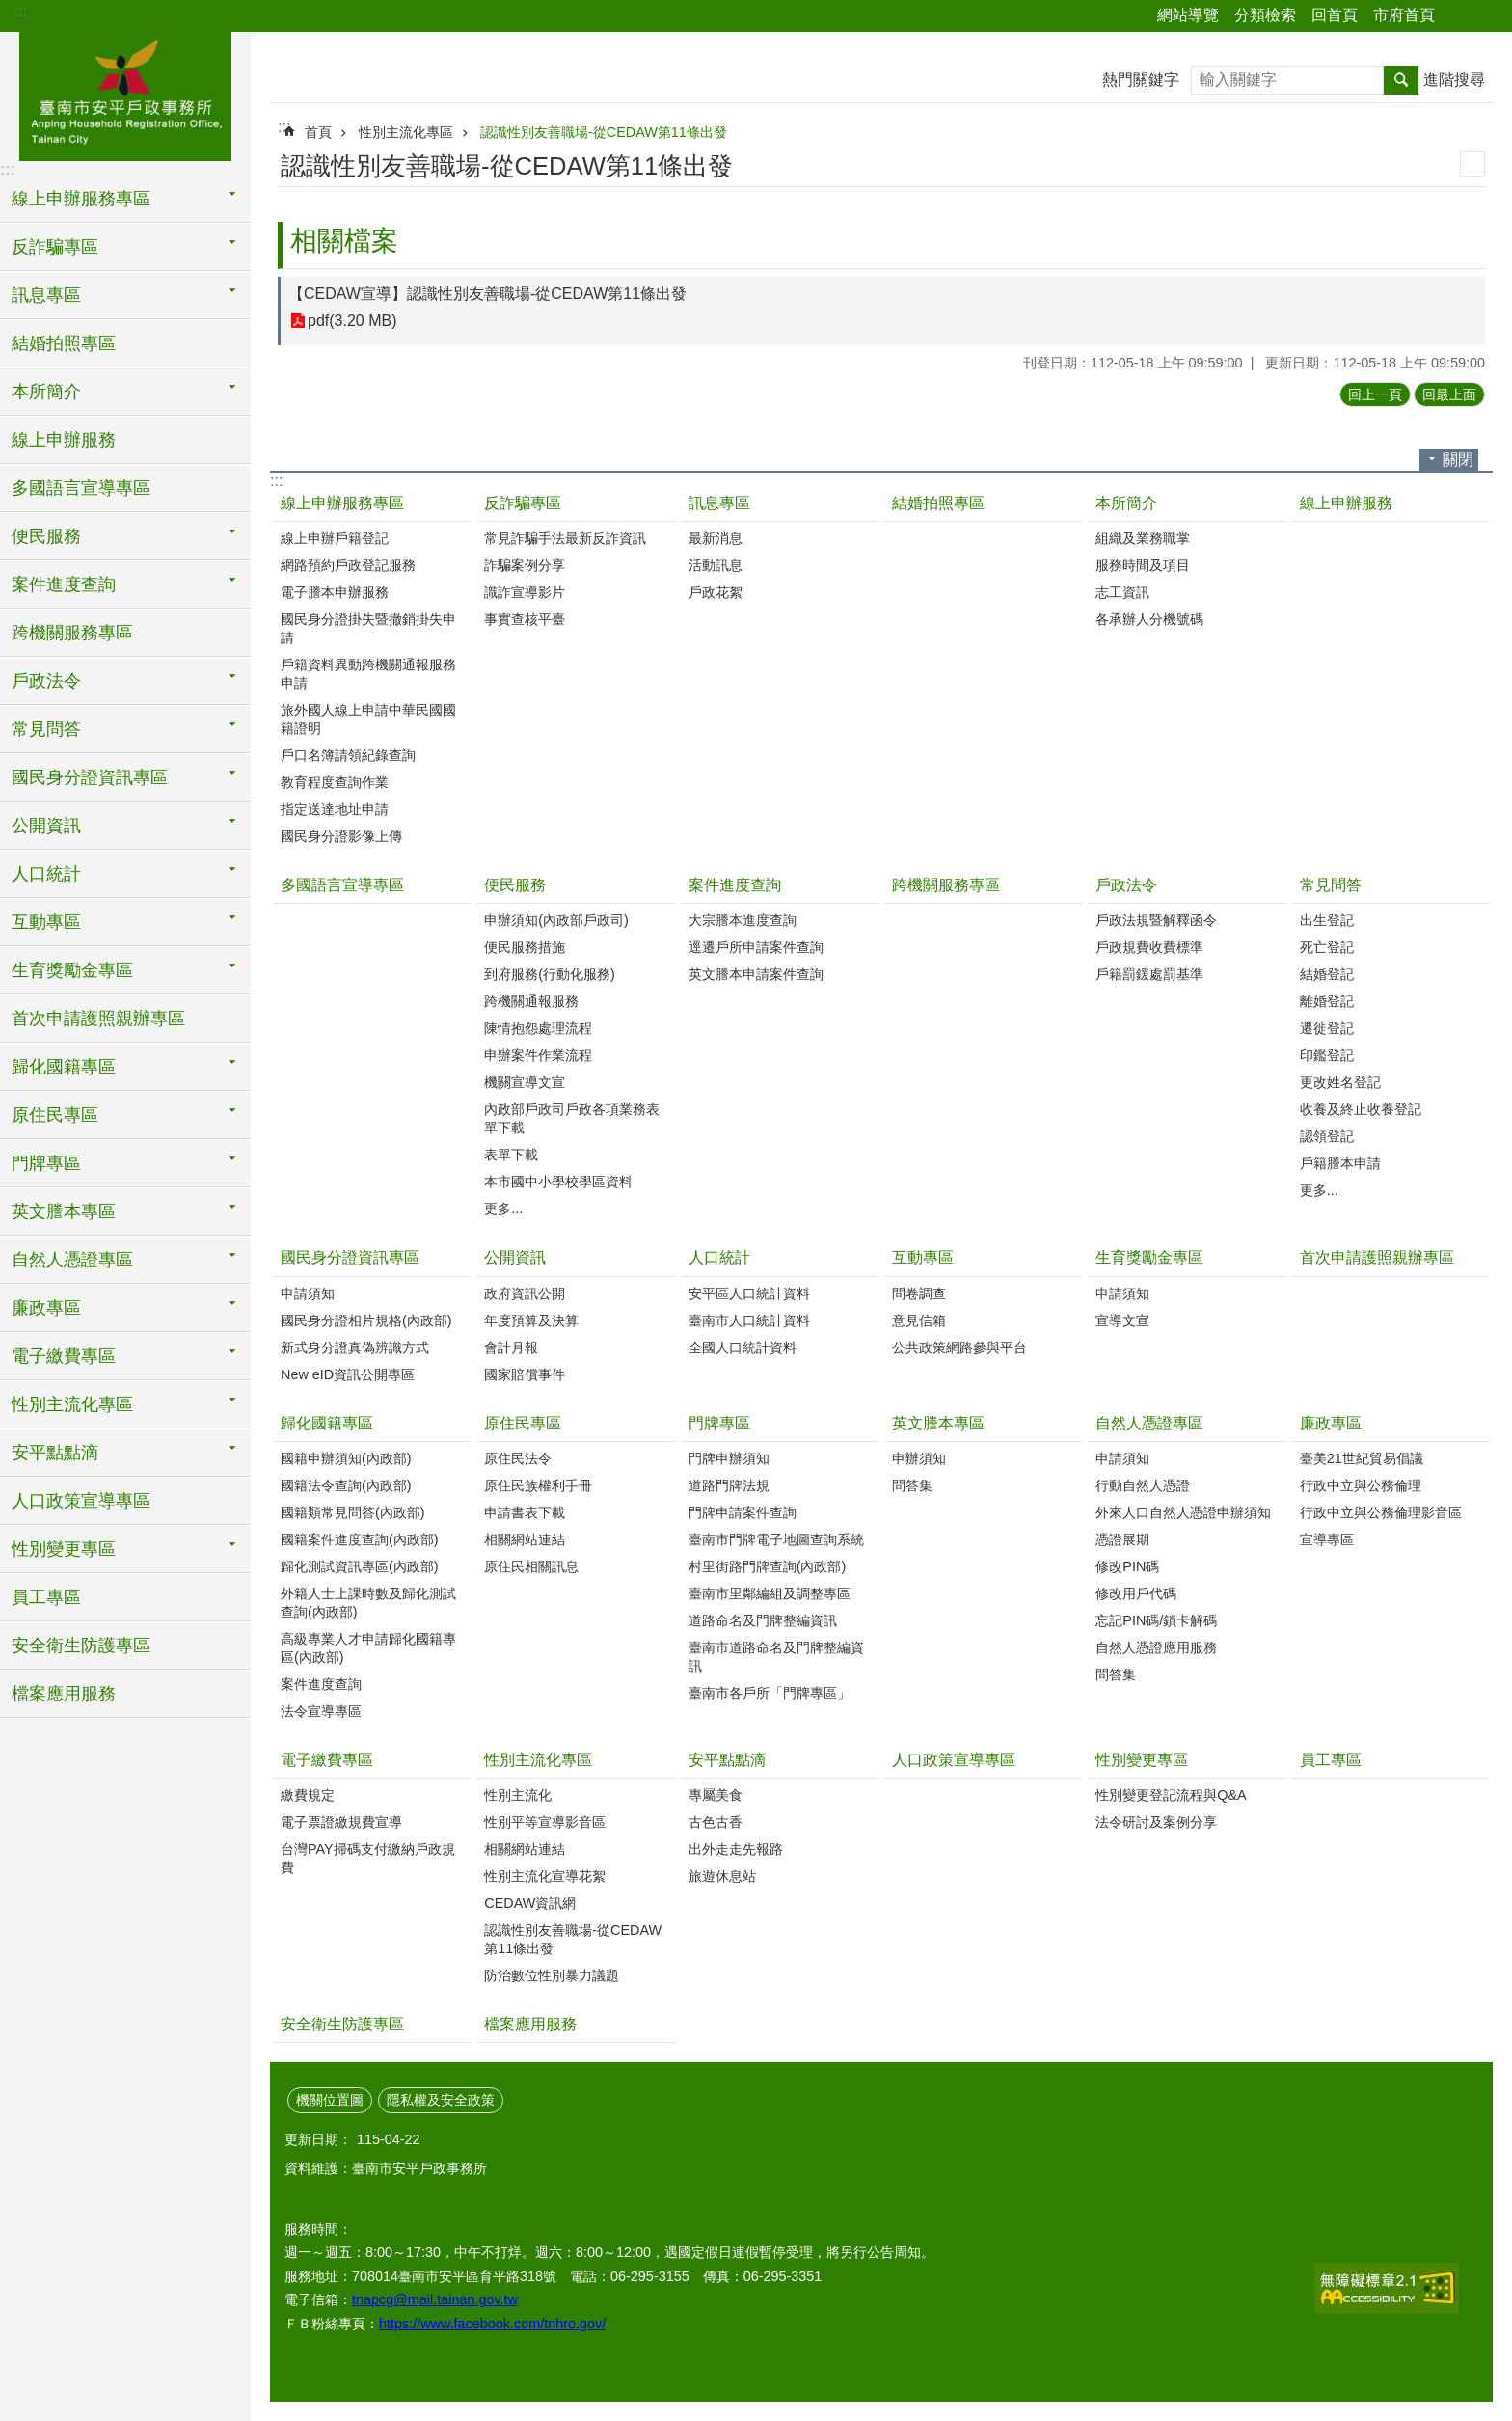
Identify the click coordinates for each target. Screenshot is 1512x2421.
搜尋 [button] (1401, 80)
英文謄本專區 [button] (64, 1211)
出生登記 (1327, 920)
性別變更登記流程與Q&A (1170, 1795)
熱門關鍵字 (1140, 79)
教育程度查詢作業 (335, 782)
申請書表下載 (524, 1512)
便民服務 (515, 885)
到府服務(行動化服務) (549, 974)
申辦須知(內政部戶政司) (556, 920)
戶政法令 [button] (46, 681)
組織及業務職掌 (1142, 538)
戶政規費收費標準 (1149, 947)
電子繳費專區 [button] (64, 1356)
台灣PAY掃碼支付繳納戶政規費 (368, 1858)
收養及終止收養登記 (1360, 1109)
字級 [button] (1486, 16)
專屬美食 (715, 1795)
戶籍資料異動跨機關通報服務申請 (368, 674)
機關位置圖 (330, 2100)
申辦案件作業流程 (538, 1055)
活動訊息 (715, 565)
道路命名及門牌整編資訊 (762, 1620)
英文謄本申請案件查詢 (756, 974)
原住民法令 (518, 1458)
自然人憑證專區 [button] (72, 1259)
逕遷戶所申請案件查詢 (756, 947)
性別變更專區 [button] (64, 1549)
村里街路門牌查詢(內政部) (767, 1566)
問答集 (912, 1485)
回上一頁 (1375, 394)
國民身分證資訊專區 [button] (90, 777)
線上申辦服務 (64, 439)
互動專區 (923, 1257)
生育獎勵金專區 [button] (72, 970)
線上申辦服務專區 (342, 503)
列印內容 (1472, 164)
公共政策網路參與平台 (959, 1347)
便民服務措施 (524, 947)
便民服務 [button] (46, 536)
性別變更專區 (1141, 1760)
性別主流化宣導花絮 (545, 1876)
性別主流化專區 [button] (72, 1404)
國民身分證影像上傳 (341, 836)
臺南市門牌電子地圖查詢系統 (776, 1539)
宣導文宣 (1122, 1320)
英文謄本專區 (938, 1423)
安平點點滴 (727, 1760)
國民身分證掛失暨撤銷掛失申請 (368, 628)
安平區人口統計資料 (749, 1293)
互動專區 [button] (46, 922)
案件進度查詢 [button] (64, 584)
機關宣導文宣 (524, 1082)
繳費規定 (308, 1795)
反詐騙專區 (522, 503)
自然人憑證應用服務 (1156, 1647)
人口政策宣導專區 (81, 1500)
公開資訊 (515, 1257)
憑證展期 (1122, 1539)
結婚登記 (1327, 974)
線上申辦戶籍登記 (335, 538)
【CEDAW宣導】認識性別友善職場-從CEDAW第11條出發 (487, 294)
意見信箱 (919, 1320)
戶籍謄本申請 (1340, 1163)
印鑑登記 (1327, 1055)
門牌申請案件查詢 (742, 1512)
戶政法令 (1126, 885)
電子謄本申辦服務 (335, 592)
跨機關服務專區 (72, 632)
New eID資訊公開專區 (348, 1374)
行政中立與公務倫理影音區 (1381, 1512)
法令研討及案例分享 (1156, 1822)
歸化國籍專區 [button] (64, 1066)
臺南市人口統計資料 (749, 1320)
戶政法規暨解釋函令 (1156, 920)
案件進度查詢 (734, 885)
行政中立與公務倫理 (1360, 1485)
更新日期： (318, 2139)
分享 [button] (1459, 16)
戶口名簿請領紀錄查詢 (348, 755)
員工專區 (46, 1597)
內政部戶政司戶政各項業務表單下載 (572, 1118)
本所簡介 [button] (46, 391)
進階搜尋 (1454, 79)
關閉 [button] (1458, 459)
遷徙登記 (1327, 1028)
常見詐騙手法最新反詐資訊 (565, 538)
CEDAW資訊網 (530, 1903)
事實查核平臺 (524, 619)
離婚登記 (1327, 1001)
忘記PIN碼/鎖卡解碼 (1156, 1620)
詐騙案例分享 (524, 565)
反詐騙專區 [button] (55, 247)
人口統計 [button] (46, 874)
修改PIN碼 (1127, 1566)
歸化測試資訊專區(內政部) (360, 1566)
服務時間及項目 (1142, 565)
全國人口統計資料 (742, 1347)
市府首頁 (1404, 15)
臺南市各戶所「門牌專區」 (769, 1692)
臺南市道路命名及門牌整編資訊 (776, 1656)
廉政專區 (1331, 1423)
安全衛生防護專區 (81, 1645)
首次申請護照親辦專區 (98, 1018)
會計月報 (511, 1347)
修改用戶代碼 (1135, 1593)
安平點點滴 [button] (55, 1452)
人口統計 (719, 1257)
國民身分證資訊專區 (350, 1257)
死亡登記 (1327, 947)
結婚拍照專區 (64, 343)
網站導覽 (1188, 15)
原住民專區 (522, 1423)
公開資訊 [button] (46, 825)
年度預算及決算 (531, 1320)
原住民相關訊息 (531, 1566)
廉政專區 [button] (46, 1308)
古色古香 (715, 1822)
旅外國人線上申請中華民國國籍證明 (368, 719)
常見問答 (1331, 885)
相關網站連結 (524, 1539)
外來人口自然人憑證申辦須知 (1183, 1512)
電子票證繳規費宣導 (341, 1822)
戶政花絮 (715, 592)
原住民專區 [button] (55, 1115)
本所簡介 (1126, 503)
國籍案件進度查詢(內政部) (360, 1539)
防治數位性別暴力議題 (551, 1975)
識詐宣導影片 (524, 592)
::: (20, 11)
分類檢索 (1265, 15)
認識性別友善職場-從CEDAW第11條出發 (603, 132)
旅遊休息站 (722, 1876)
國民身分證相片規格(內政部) (366, 1320)
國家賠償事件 (524, 1374)
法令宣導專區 (321, 1711)
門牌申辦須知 (729, 1458)
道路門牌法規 (729, 1485)
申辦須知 (919, 1458)
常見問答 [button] (46, 729)
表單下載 (511, 1154)
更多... (503, 1208)
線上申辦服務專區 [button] (81, 198)
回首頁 (1334, 15)
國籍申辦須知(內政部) (346, 1458)
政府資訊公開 (524, 1293)
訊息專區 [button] (46, 295)
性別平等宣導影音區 (545, 1822)
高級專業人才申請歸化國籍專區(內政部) (368, 1648)
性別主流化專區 (406, 132)
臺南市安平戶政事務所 (125, 93)
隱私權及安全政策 (441, 2100)
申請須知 (308, 1293)
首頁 (318, 132)
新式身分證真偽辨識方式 (355, 1347)
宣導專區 (1327, 1539)
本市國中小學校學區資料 (558, 1181)
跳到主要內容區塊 (10, 10)
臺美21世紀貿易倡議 (1361, 1458)
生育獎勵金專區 (1149, 1257)
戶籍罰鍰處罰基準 (1149, 974)
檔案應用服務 (64, 1693)
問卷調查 (919, 1293)
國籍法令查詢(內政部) (346, 1485)
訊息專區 (719, 503)
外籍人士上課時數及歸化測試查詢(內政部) (368, 1602)
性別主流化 (518, 1795)
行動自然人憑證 (1142, 1485)
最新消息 (715, 538)
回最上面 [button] (1449, 394)
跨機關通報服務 (531, 1001)
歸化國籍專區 (327, 1423)
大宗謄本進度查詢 (742, 920)
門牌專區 (719, 1423)
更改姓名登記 (1340, 1082)
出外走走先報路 (735, 1849)
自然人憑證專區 (1149, 1423)
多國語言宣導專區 (81, 488)
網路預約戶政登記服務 (348, 565)
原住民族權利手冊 (538, 1485)
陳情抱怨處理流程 (538, 1028)
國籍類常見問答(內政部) (353, 1512)
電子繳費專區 (327, 1760)
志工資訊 (1122, 592)
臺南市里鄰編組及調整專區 (769, 1593)
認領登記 (1327, 1136)
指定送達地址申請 (335, 809)
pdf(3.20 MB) (352, 321)
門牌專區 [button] (46, 1163)
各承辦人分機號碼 (1149, 619)
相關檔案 (344, 241)
